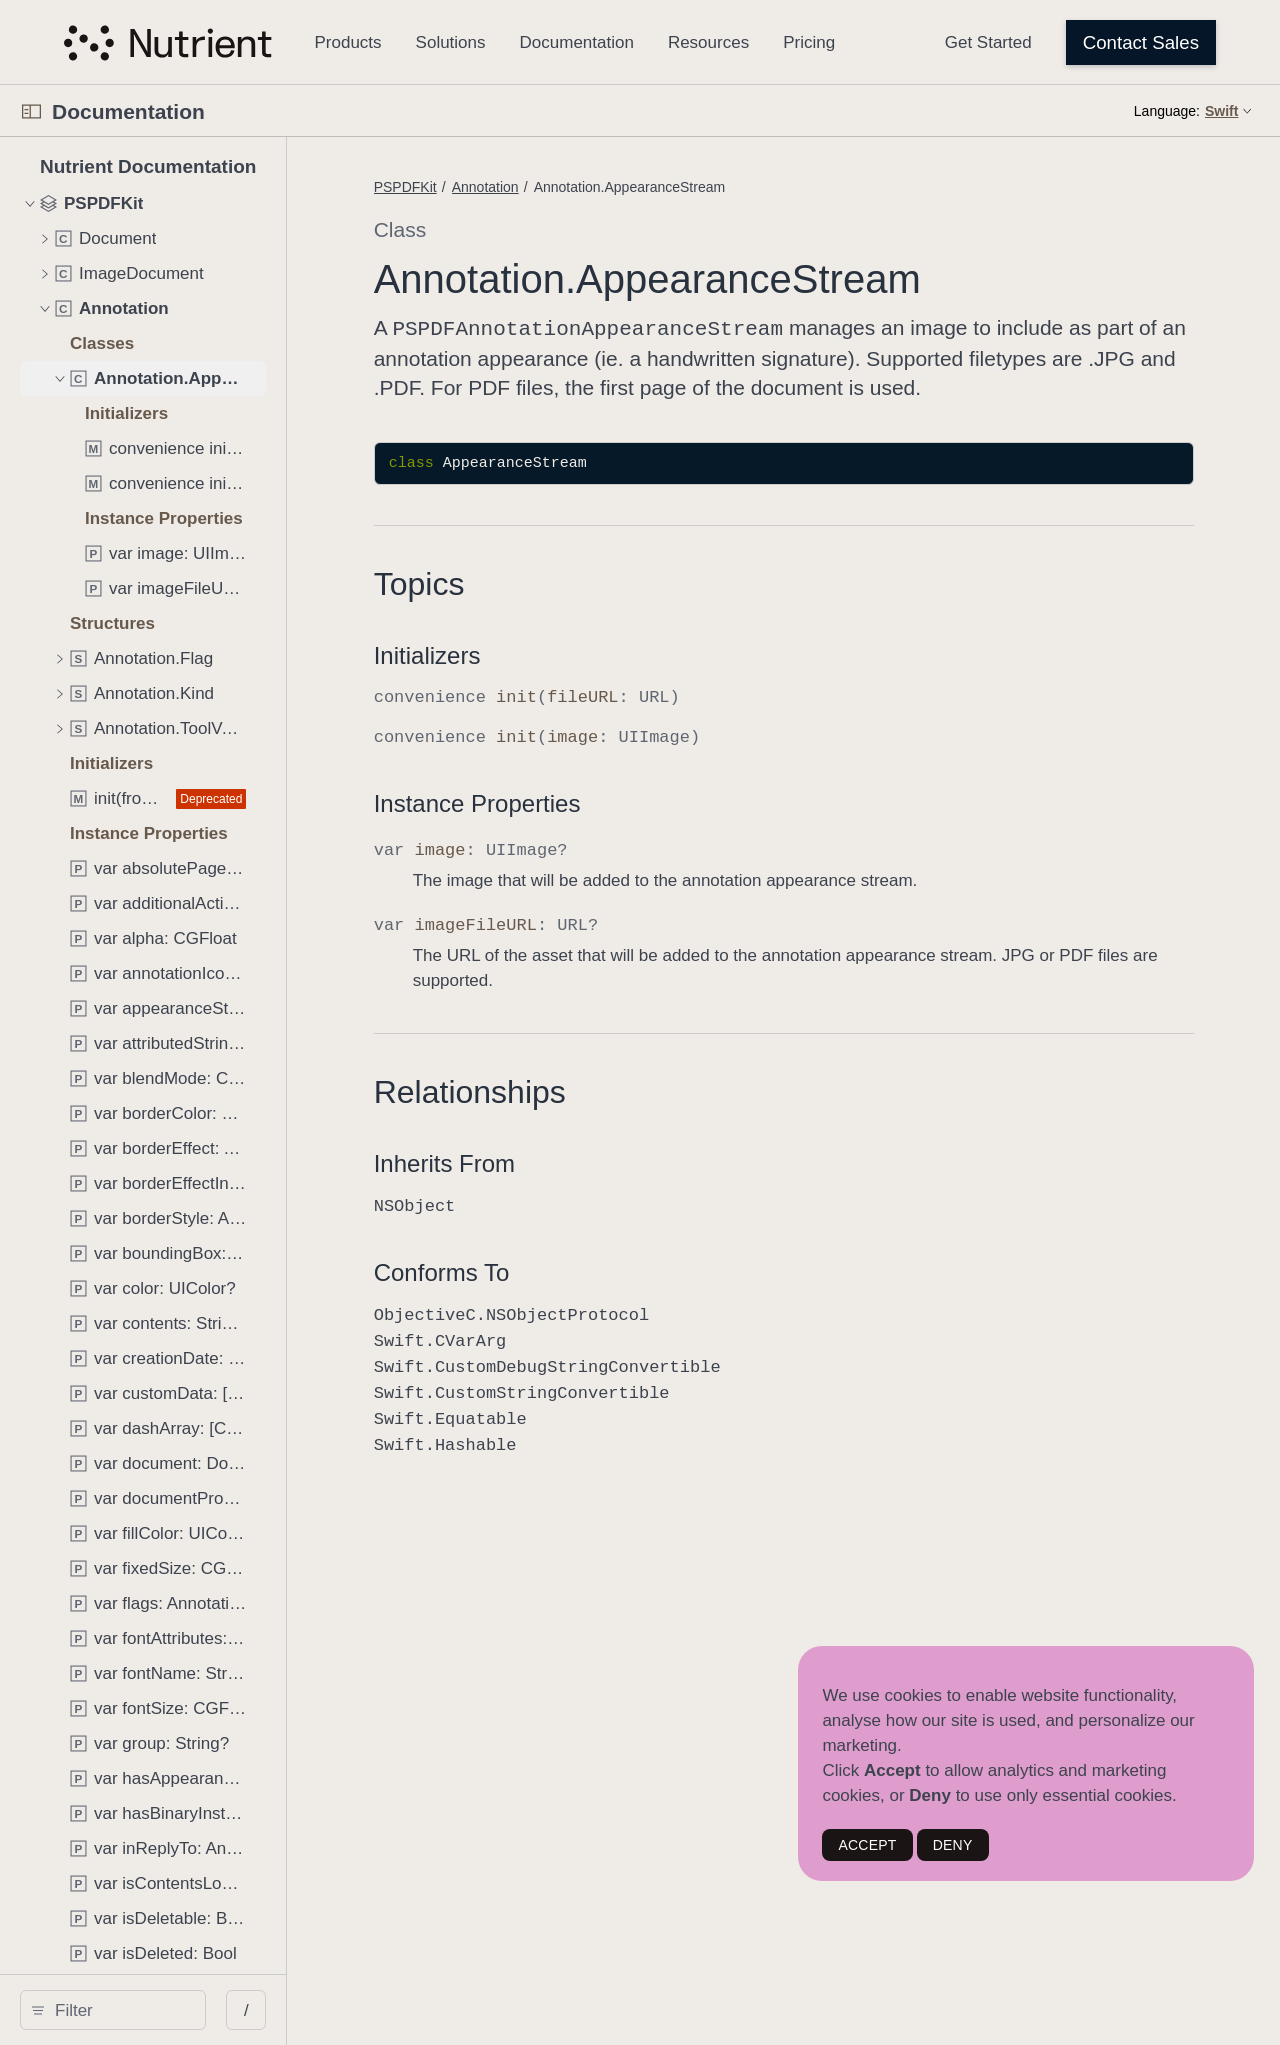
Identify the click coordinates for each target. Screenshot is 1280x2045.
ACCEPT (867, 1845)
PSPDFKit (511, 187)
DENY (953, 1845)
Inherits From (550, 1190)
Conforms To (548, 1299)
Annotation (591, 187)
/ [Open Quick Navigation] (359, 2010)
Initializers (533, 682)
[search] (169, 2010)
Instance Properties (583, 830)
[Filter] (176, 2010)
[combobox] (176, 2010)
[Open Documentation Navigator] (31, 111)
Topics (525, 611)
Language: (1167, 111)
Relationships (576, 1119)
